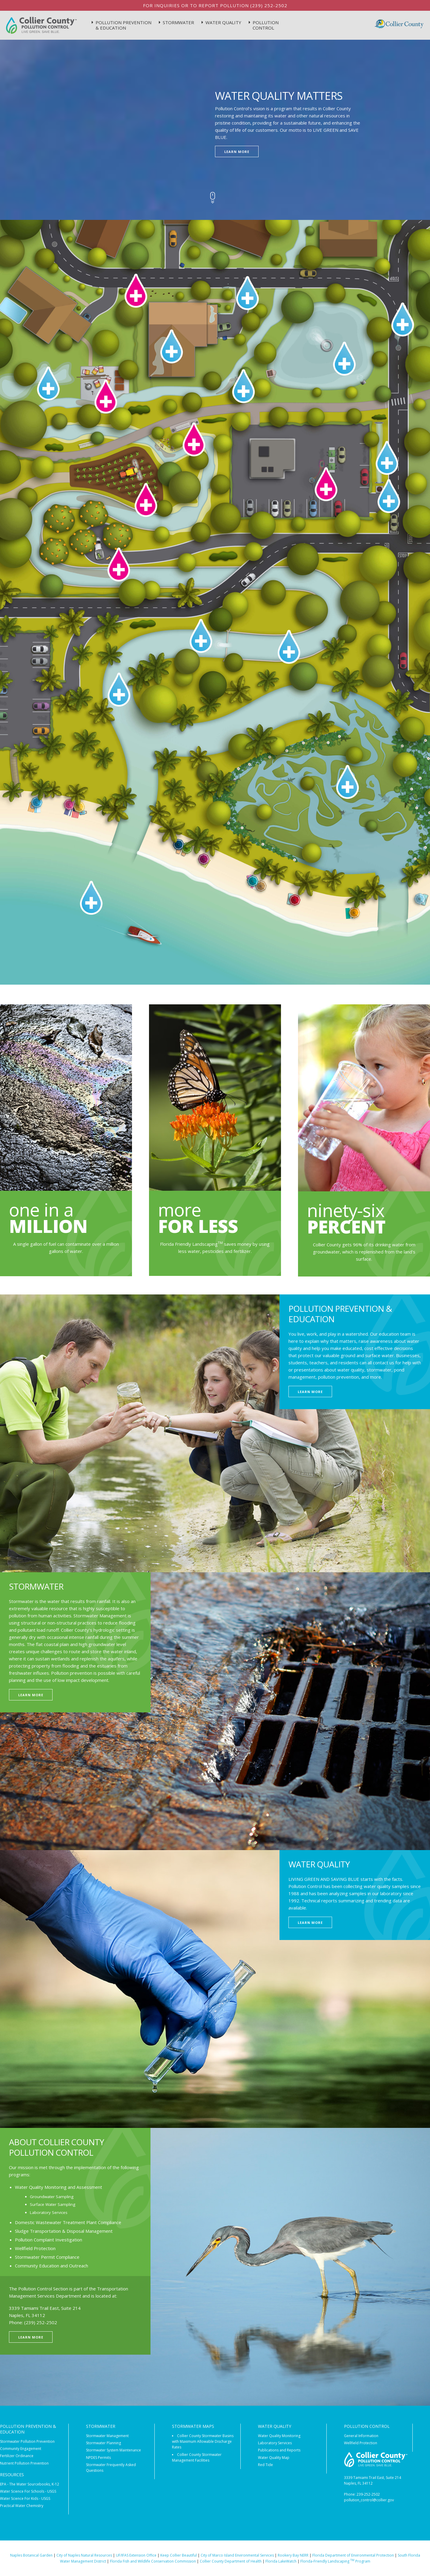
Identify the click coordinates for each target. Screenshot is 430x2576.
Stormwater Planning (103, 2442)
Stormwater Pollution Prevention (27, 2441)
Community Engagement (20, 2448)
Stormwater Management (107, 2435)
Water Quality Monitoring (279, 2435)
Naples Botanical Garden (31, 2555)
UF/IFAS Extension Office (136, 2555)
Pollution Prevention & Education (123, 25)
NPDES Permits (98, 2457)
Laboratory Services (275, 2442)
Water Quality (223, 22)
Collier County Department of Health (231, 2561)
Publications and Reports (279, 2450)
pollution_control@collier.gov (369, 2500)
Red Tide (265, 2464)
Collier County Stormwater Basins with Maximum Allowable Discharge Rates (203, 2441)
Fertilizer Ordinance (16, 2455)
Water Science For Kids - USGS (25, 2498)
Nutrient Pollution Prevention (24, 2463)
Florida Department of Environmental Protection (353, 2555)
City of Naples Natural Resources (84, 2555)
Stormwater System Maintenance (113, 2450)
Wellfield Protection (360, 2442)
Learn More (236, 151)
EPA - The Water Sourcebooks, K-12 (29, 2484)
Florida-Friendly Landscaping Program (335, 2561)
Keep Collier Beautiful (178, 2555)
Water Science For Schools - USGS (28, 2491)
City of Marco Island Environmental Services (237, 2555)
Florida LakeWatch (281, 2561)
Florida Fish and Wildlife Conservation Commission (153, 2561)
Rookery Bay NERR (293, 2555)
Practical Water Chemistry (21, 2505)
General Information (361, 2435)
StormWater (178, 22)
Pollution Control (266, 25)
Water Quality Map (273, 2457)
